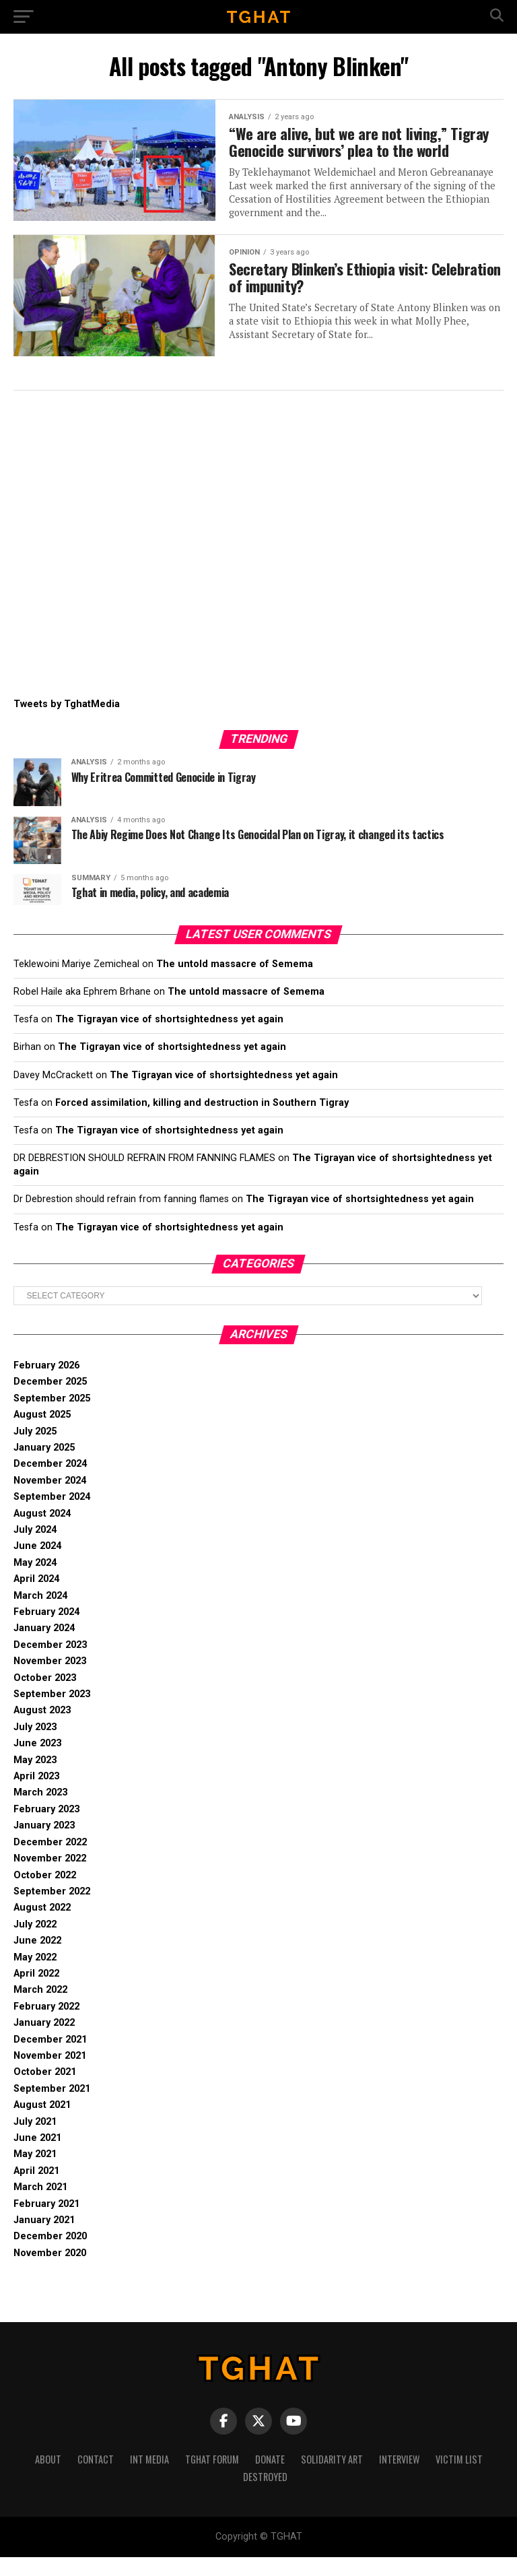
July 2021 (35, 2140)
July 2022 (35, 1943)
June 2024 (37, 1565)
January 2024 (44, 1647)
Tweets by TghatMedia (66, 723)
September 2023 (51, 1713)
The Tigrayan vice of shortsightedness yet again (169, 1038)
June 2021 (37, 2156)
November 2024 (49, 1499)
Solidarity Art (332, 2478)
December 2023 (50, 1664)
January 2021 (44, 2239)
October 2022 (44, 1894)
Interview (399, 2478)
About (48, 2478)
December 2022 (50, 1861)
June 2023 (37, 1762)
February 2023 (46, 1828)
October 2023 (44, 1697)
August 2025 (42, 1433)
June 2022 (37, 1959)
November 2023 (49, 1680)
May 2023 (35, 1779)
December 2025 (50, 1400)
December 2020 (50, 2255)
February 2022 (46, 2025)
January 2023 (44, 1844)
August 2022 (42, 1926)
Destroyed (265, 2495)
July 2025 (35, 1450)
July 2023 (35, 1746)
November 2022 (49, 1877)
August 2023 (42, 1729)
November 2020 (49, 2272)
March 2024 (40, 1614)
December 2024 (50, 1482)
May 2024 (35, 1581)
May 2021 (35, 2173)
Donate (270, 2478)
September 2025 (51, 1417)
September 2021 (51, 2107)
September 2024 (51, 1515)
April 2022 (36, 1992)
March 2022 (40, 2008)
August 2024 (42, 1532)
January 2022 (44, 2041)
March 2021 (40, 2206)
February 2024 (46, 1631)
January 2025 (44, 1466)
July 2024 (35, 1548)
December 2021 (50, 2058)
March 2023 (40, 1811)
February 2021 (46, 2222)
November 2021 (49, 2074)
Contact (95, 2478)
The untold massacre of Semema (234, 983)
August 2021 (42, 2123)
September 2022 (51, 1910)
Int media (149, 2478)
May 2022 (35, 1976)
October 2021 (44, 2090)
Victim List (459, 2478)
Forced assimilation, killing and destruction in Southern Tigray (202, 1121)
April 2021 (36, 2189)
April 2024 (36, 1598)
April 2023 (36, 1795)
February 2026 (46, 1384)
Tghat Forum (212, 2478)
